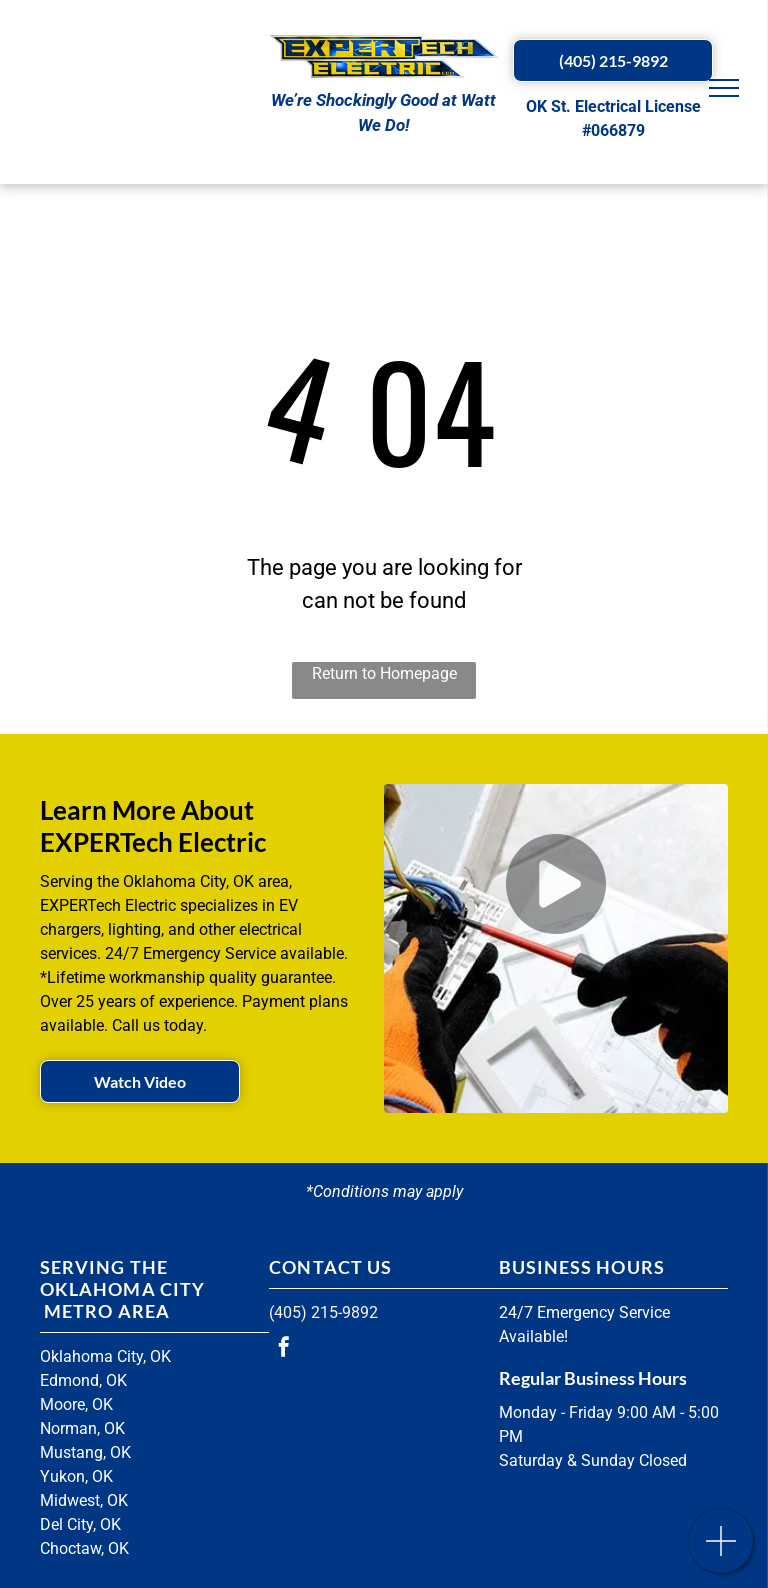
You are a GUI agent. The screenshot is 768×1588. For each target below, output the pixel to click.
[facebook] (284, 1349)
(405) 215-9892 (323, 1312)
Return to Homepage (384, 673)
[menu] (724, 88)
